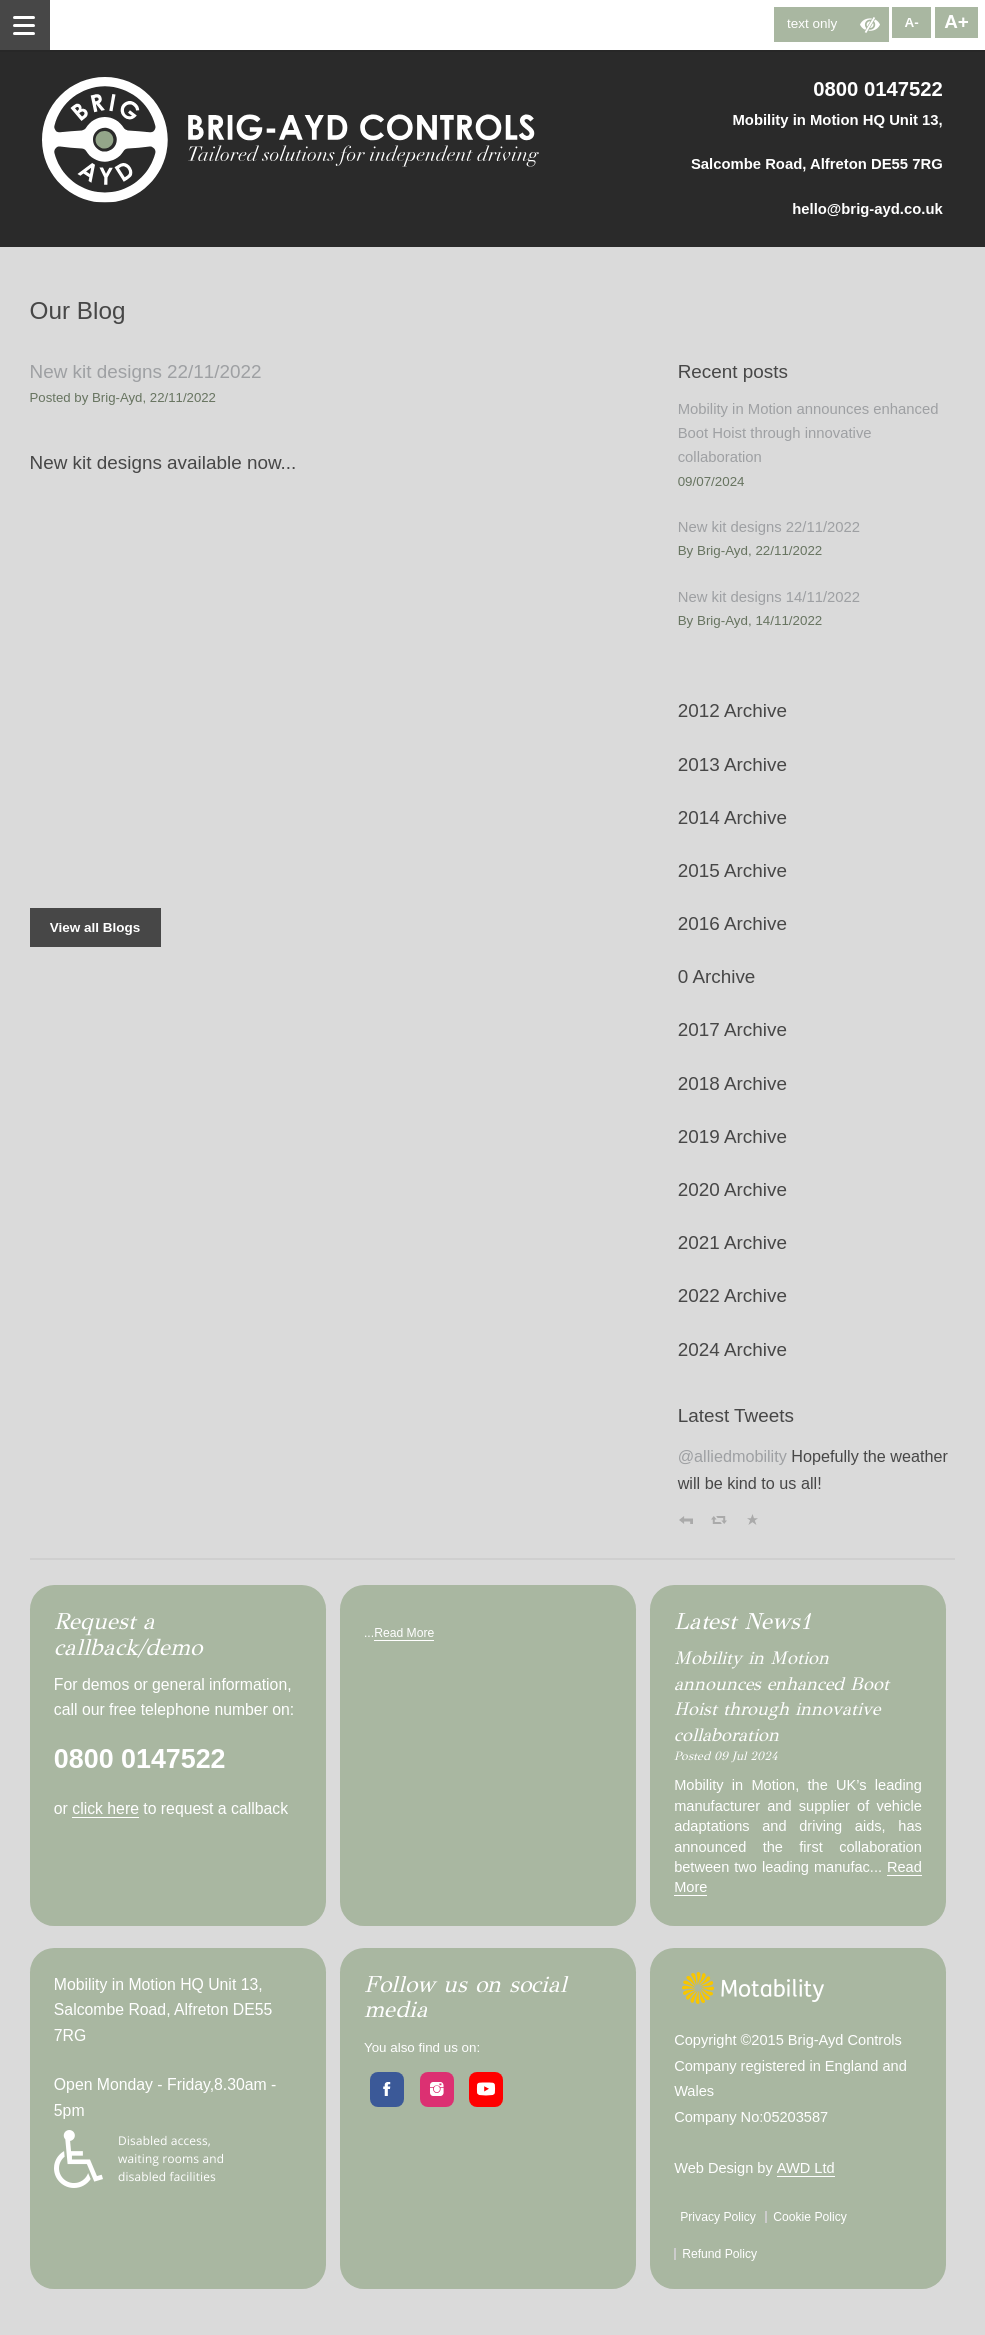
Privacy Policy (718, 2217)
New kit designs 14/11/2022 (769, 597)
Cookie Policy (810, 2217)
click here (105, 1808)
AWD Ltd (806, 2168)
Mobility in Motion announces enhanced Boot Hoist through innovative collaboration (808, 433)
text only (812, 23)
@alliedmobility (732, 1456)
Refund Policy (719, 2254)
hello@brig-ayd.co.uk (867, 209)
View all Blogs (95, 927)
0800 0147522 (878, 89)
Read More (404, 1633)
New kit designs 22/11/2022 (146, 371)
